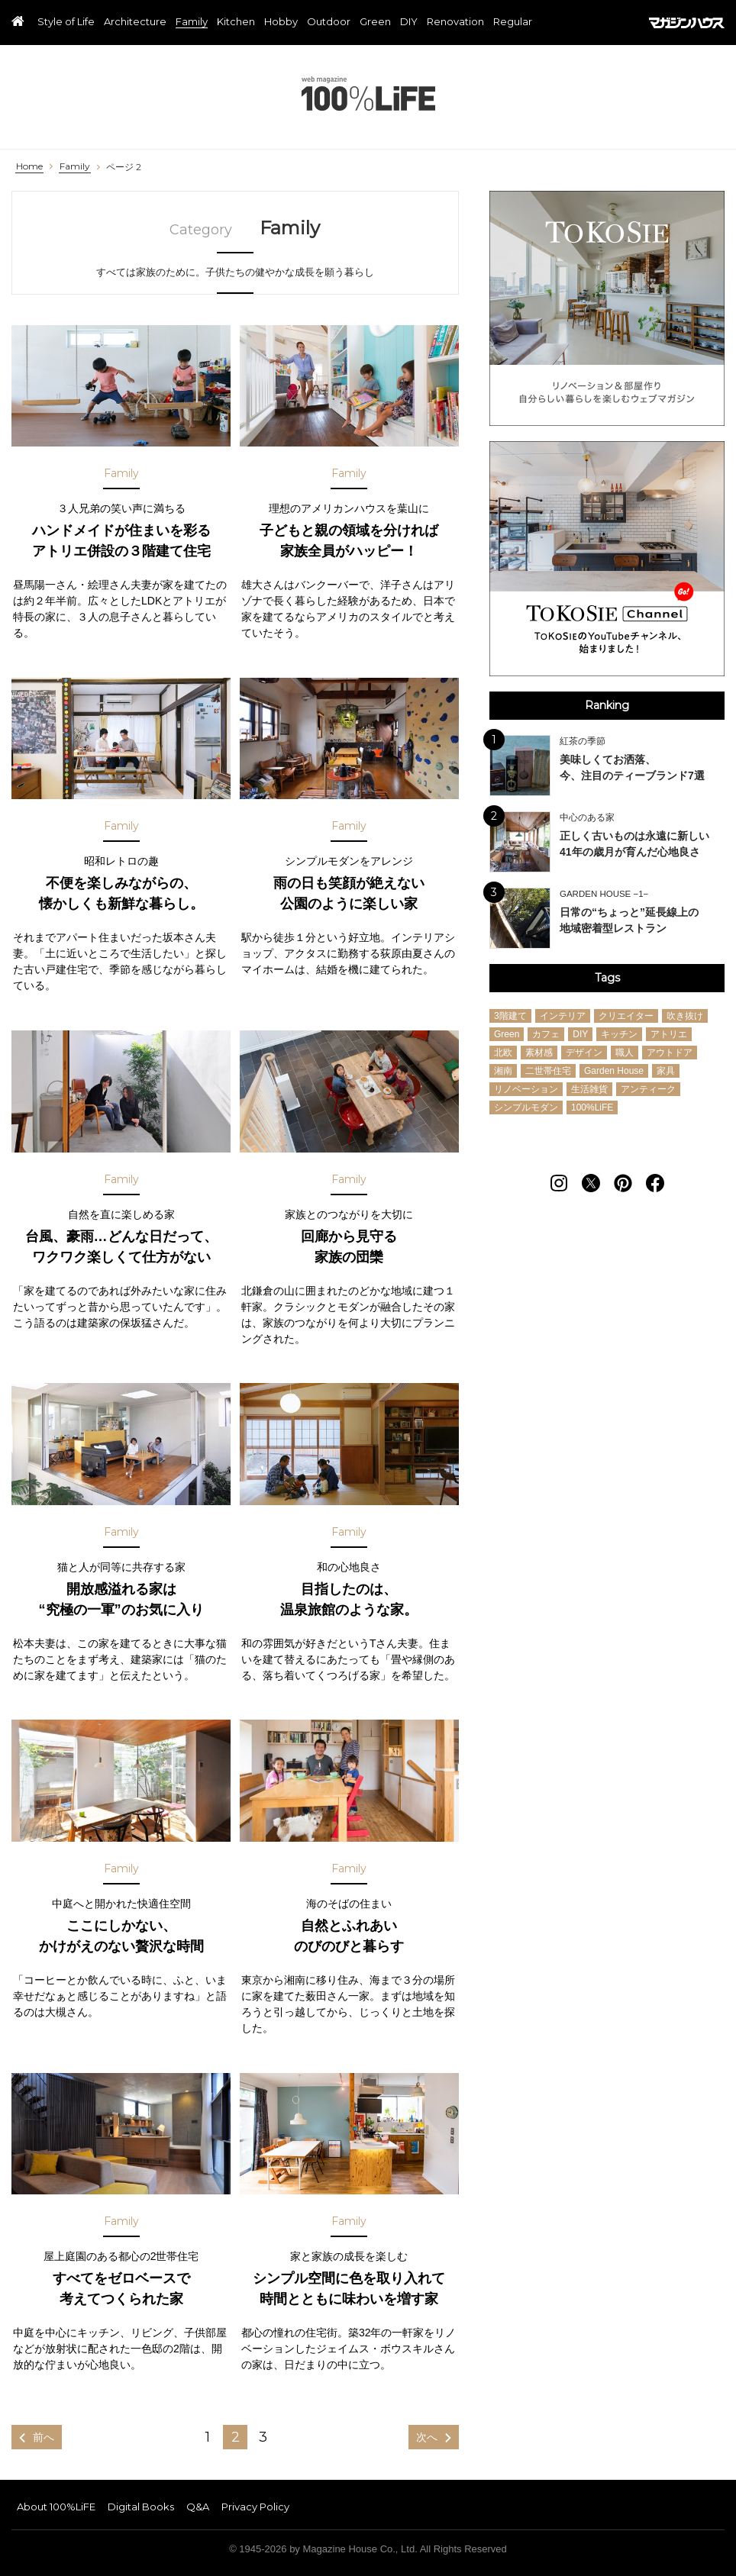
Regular (512, 22)
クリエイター (626, 1016)
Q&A (197, 2506)
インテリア (563, 1016)
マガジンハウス (687, 23)
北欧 (503, 1052)
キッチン (619, 1034)
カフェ (546, 1034)
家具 (666, 1071)
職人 (624, 1052)
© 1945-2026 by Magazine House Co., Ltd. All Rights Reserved (368, 2549)
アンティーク (648, 1089)
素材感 (539, 1052)
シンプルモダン (526, 1107)
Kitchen (236, 22)
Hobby (281, 22)
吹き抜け (685, 1016)
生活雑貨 (589, 1089)
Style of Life (66, 22)
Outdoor (328, 22)
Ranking (607, 705)
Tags (607, 978)
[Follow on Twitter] (591, 1183)
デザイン (584, 1052)
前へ (43, 2437)
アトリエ (668, 1034)
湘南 (503, 1071)
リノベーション (526, 1089)
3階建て (510, 1016)
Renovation (455, 22)
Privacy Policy (255, 2506)
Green (375, 22)
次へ (426, 2437)
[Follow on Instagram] (559, 1183)
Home (29, 166)
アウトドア (669, 1052)
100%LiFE (368, 93)
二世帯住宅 (548, 1071)
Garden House (614, 1071)
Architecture (135, 22)
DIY (409, 22)
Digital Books (141, 2506)
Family (192, 22)
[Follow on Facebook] (655, 1183)
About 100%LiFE (56, 2506)
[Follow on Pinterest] (623, 1183)
